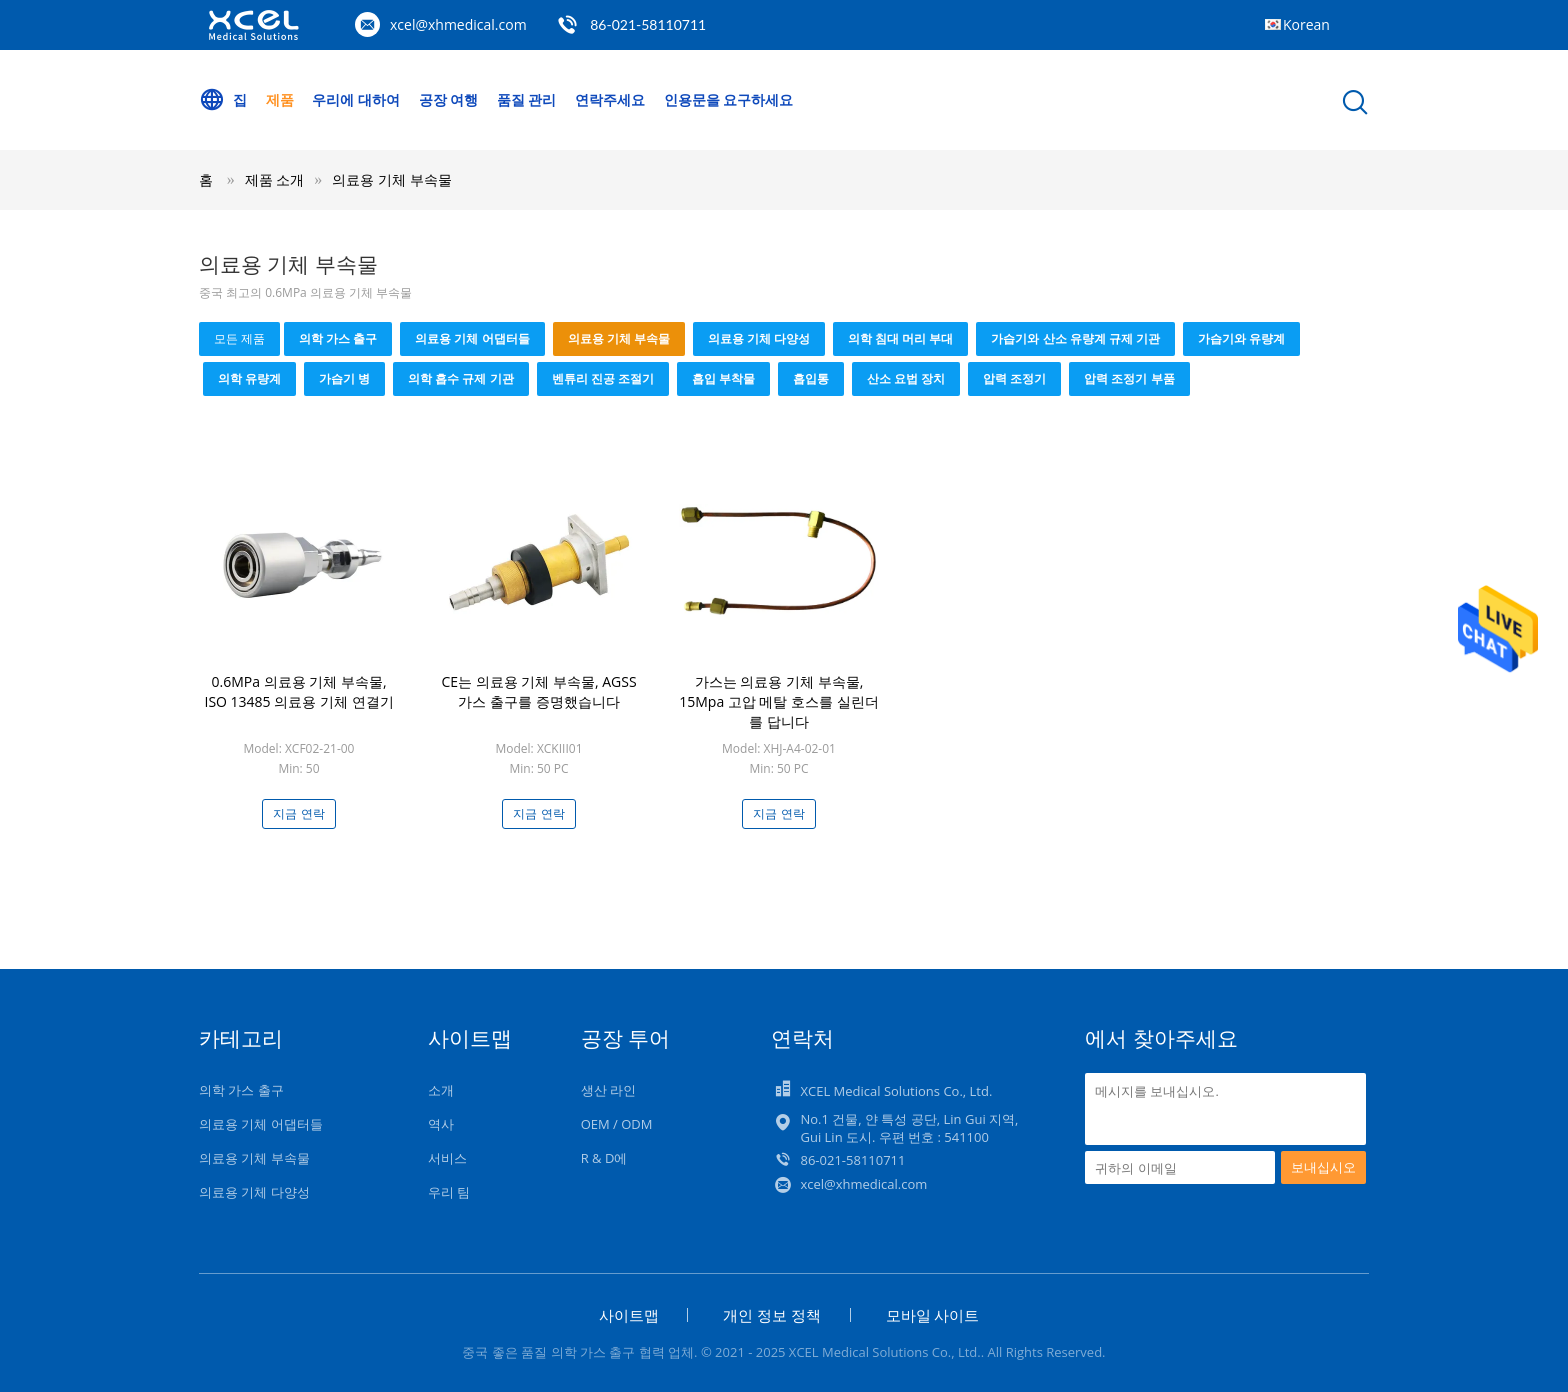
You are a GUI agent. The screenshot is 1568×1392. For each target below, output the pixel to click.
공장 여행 (449, 99)
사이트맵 (629, 1315)
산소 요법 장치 (906, 378)
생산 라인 (608, 1090)
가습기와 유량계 (1241, 338)
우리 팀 (449, 1192)
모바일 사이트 (933, 1315)
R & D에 (604, 1158)
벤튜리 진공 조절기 (603, 378)
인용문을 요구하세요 (729, 99)
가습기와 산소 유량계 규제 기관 (1075, 338)
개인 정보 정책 (772, 1315)
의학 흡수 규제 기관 (460, 378)
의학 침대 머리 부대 (900, 338)
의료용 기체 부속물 (391, 179)
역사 (441, 1124)
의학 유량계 (249, 378)
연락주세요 (610, 99)
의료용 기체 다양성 (759, 338)
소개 (441, 1090)
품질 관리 (527, 99)
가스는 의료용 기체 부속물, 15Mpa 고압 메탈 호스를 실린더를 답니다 (779, 701)
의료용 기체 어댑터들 (472, 338)
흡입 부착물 (723, 378)
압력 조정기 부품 (1129, 378)
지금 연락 (298, 813)
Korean (1306, 24)
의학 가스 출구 (338, 338)
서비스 (447, 1158)
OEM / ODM (617, 1124)
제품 (280, 99)
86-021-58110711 (648, 24)
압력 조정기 (1014, 378)
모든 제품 (239, 338)
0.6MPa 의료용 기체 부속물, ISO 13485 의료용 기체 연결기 (298, 691)
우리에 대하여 (356, 99)
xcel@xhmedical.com (458, 24)
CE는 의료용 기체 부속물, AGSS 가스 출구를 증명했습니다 (538, 691)
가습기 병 (344, 378)
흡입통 (811, 378)
